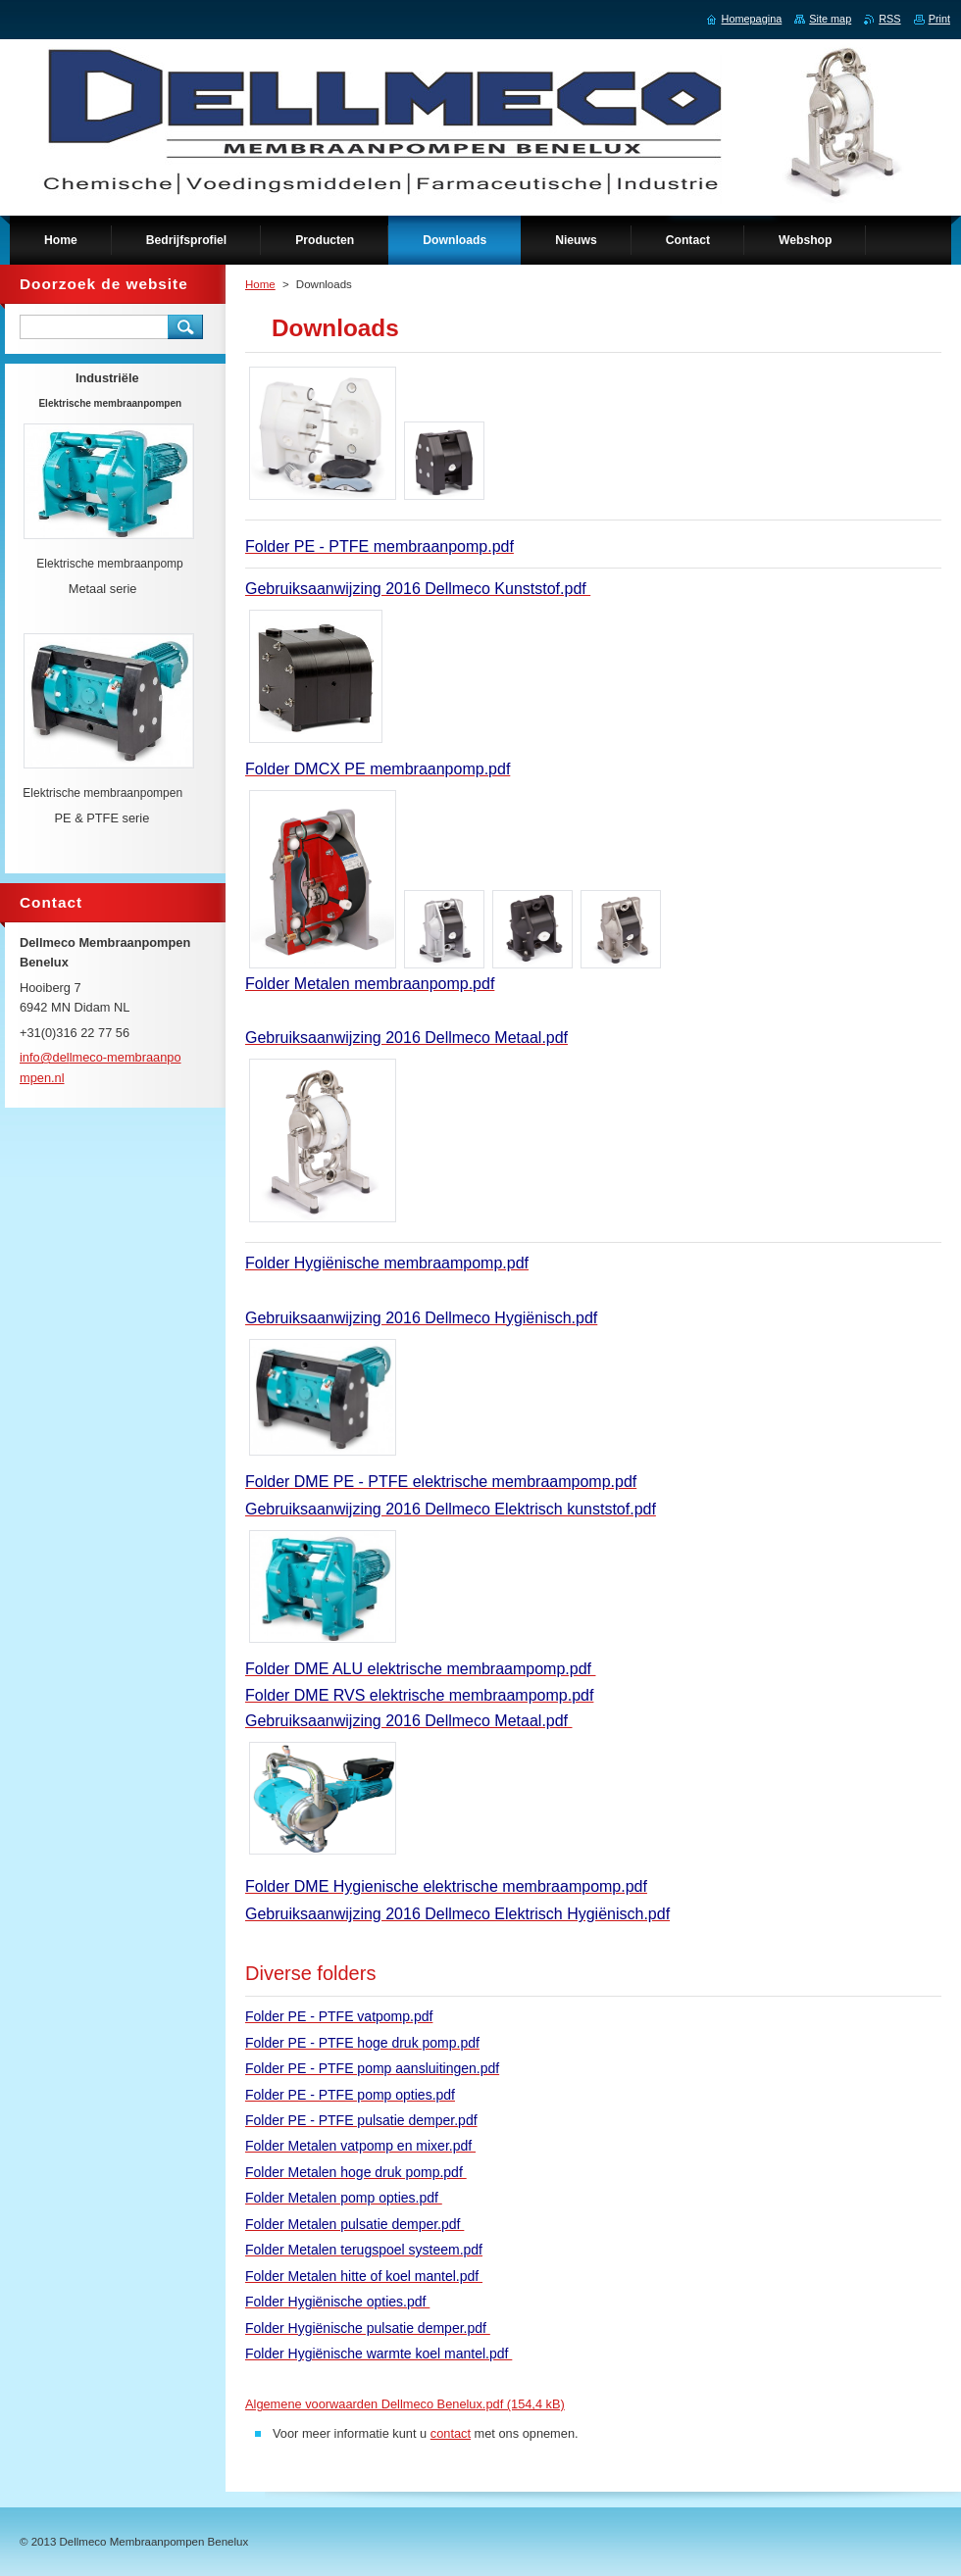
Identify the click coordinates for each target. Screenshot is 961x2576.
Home (260, 284)
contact (450, 2433)
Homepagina (752, 19)
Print (939, 19)
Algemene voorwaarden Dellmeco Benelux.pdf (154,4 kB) (405, 2404)
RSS (889, 19)
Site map (830, 19)
